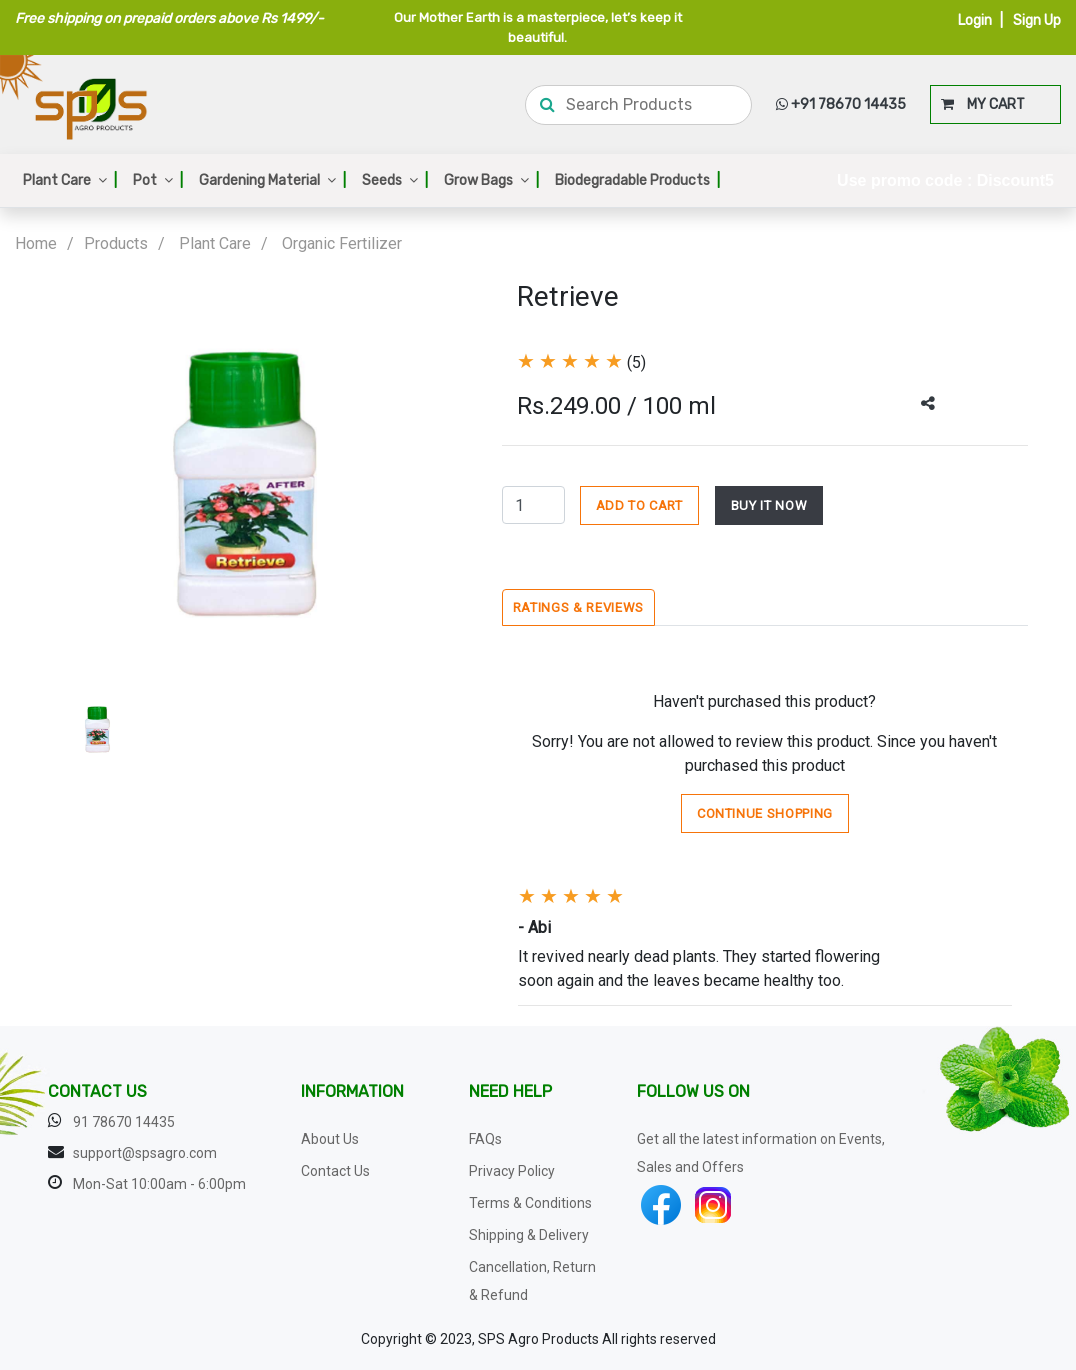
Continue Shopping (765, 813)
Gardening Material (272, 180)
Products (116, 243)
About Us (330, 1139)
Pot (158, 180)
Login (975, 20)
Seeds (395, 180)
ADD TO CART (639, 505)
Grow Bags (491, 180)
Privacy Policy (512, 1171)
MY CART (983, 104)
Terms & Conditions (530, 1203)
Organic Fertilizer (342, 243)
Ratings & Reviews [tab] (578, 607)
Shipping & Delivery (529, 1235)
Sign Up (1037, 20)
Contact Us (335, 1171)
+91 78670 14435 (841, 104)
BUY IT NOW (769, 505)
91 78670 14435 (124, 1122)
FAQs (485, 1139)
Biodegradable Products (637, 180)
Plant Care (70, 180)
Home (36, 243)
